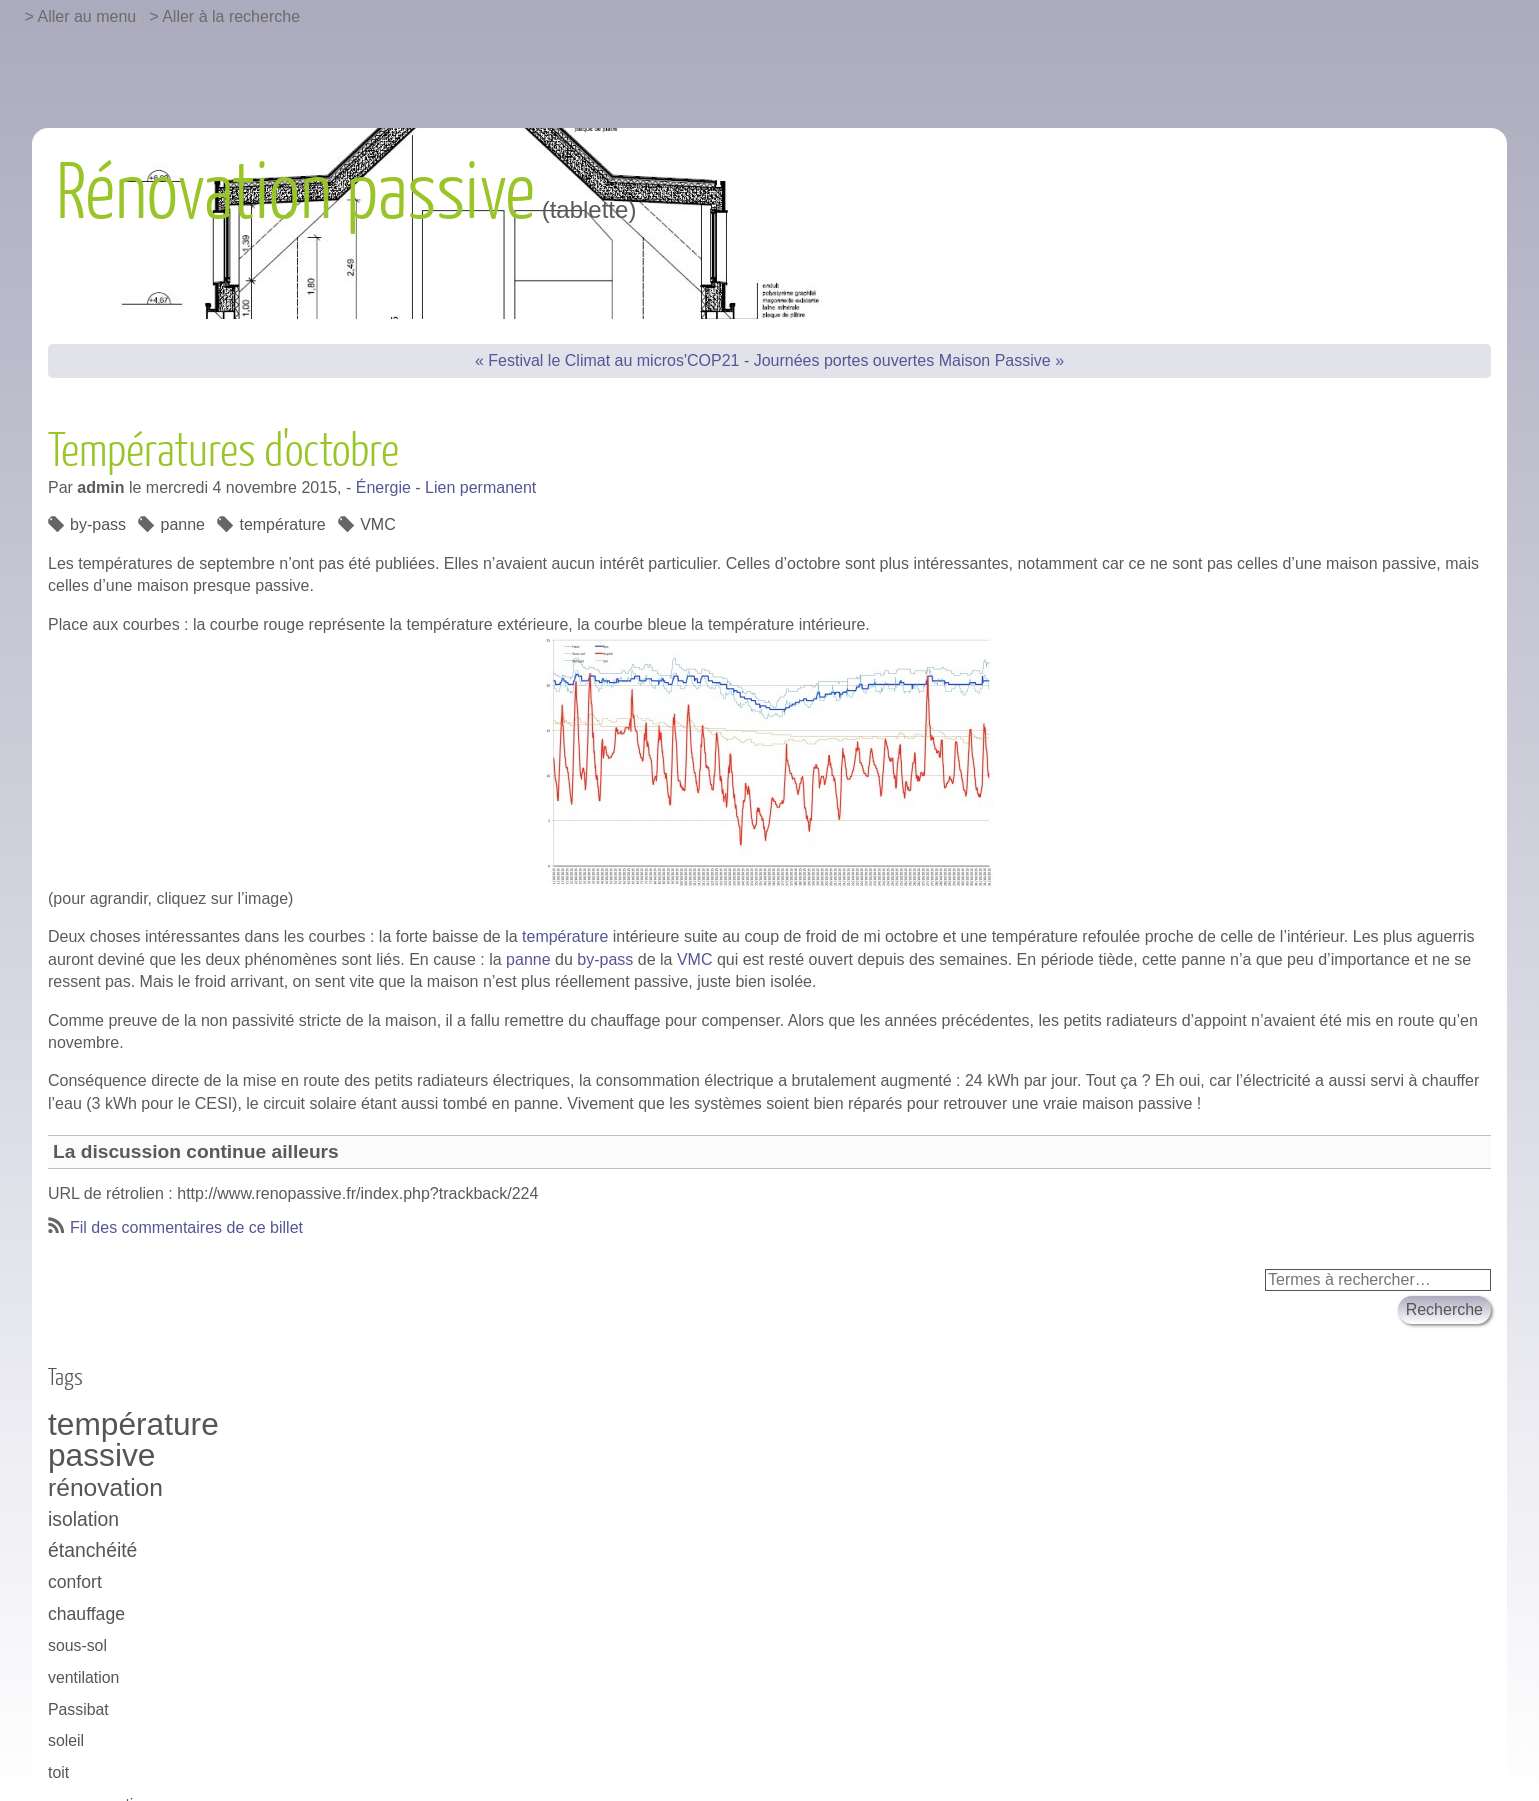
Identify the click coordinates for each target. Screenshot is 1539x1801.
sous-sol (77, 1645)
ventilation (83, 1677)
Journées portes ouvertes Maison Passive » (909, 360)
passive (101, 1456)
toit (58, 1772)
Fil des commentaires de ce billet (186, 1227)
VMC (695, 959)
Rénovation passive (295, 194)
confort (75, 1582)
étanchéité (92, 1550)
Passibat (78, 1709)
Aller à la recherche (231, 16)
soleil (66, 1740)
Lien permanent (480, 487)
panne (528, 959)
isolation (83, 1519)
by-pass (605, 959)
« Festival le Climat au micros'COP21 (607, 360)
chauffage (86, 1614)
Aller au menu (87, 16)
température (565, 936)
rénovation (105, 1487)
